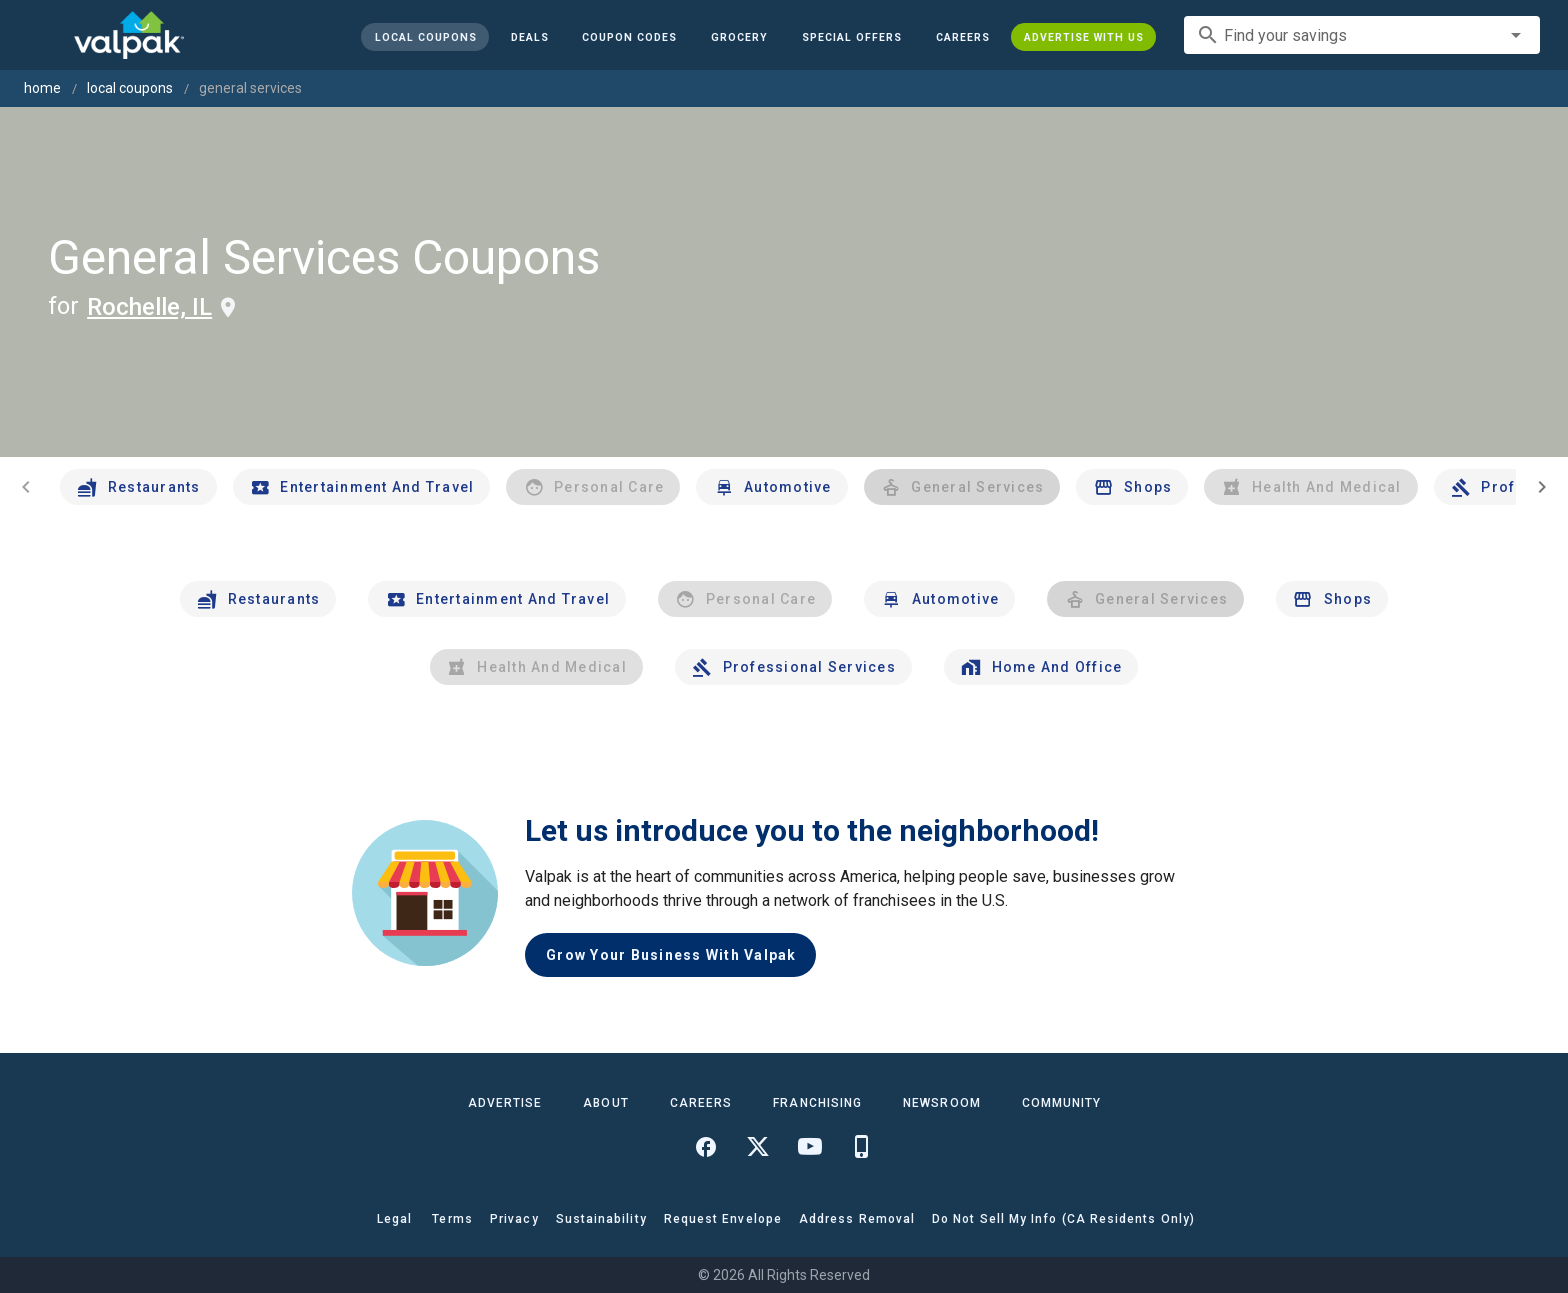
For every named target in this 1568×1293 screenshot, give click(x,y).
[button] (852, 37)
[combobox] (1362, 35)
